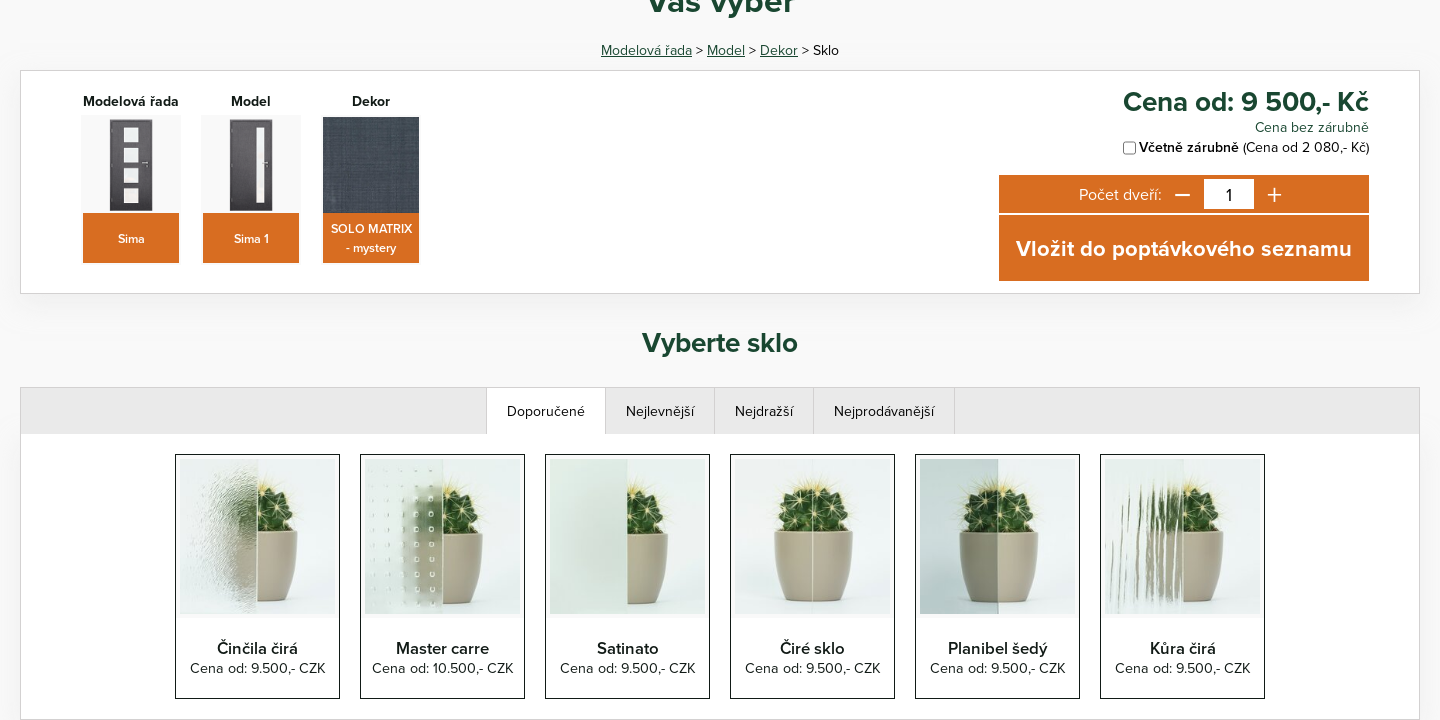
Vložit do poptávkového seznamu (1184, 248)
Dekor (779, 50)
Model (726, 50)
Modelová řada (646, 50)
